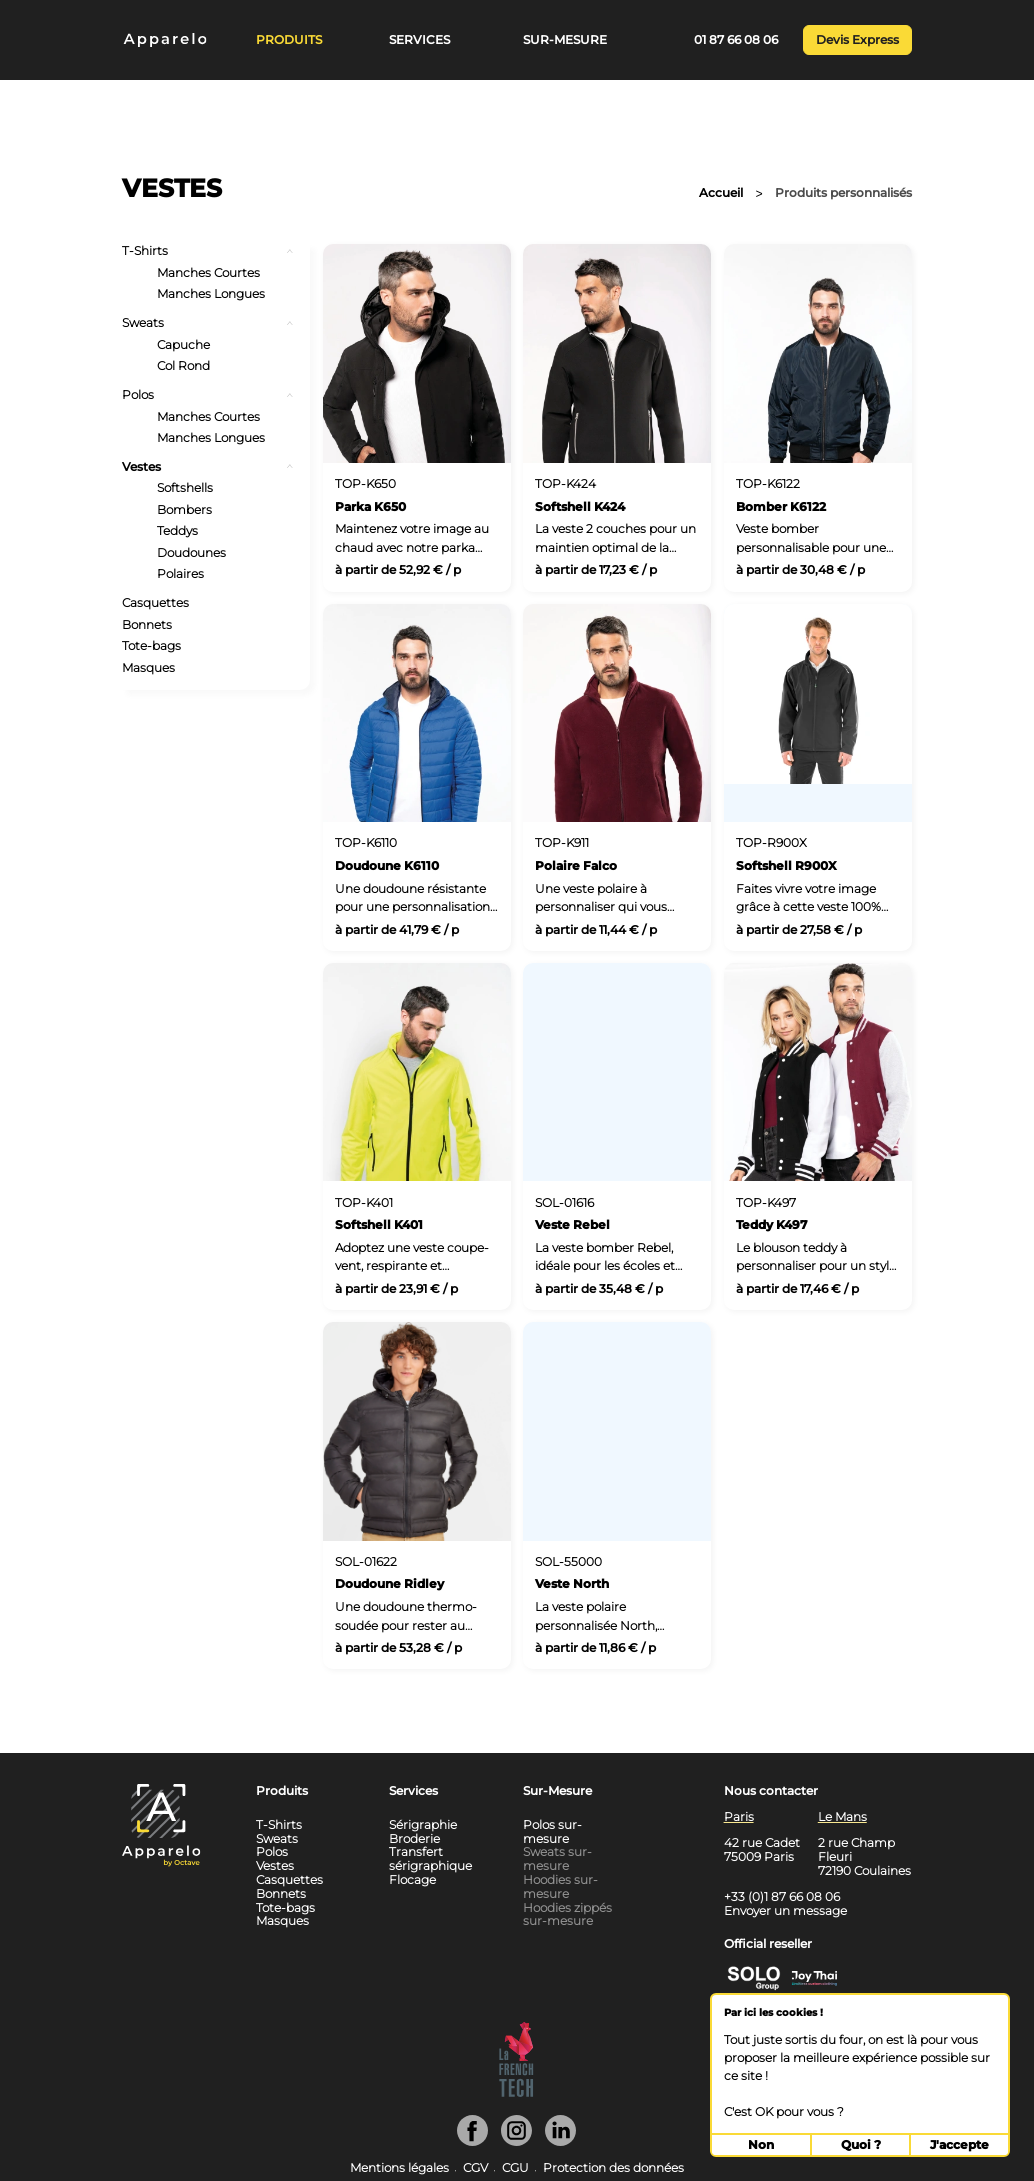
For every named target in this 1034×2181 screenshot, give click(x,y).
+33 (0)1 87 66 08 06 (782, 1896)
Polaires (180, 574)
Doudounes (191, 553)
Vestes (141, 467)
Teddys (177, 531)
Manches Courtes (208, 273)
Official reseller (768, 1943)
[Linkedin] (560, 2141)
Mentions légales (399, 2168)
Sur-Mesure (565, 40)
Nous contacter (771, 1790)
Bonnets (147, 625)
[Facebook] (472, 2141)
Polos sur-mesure (552, 1831)
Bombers (184, 510)
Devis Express (857, 39)
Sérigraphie (423, 1824)
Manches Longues (211, 294)
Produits (289, 40)
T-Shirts (145, 251)
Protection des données (613, 2168)
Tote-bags (151, 646)
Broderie (414, 1838)
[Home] (158, 41)
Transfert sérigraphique (430, 1858)
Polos (138, 395)
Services (419, 40)
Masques (148, 668)
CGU (515, 2168)
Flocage (412, 1879)
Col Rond (183, 366)
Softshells (185, 488)
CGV (475, 2168)
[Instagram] (516, 2141)
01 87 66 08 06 (736, 40)
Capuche (183, 345)
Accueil (721, 193)
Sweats (143, 323)
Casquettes (155, 603)
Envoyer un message (785, 1910)
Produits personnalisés (843, 193)
